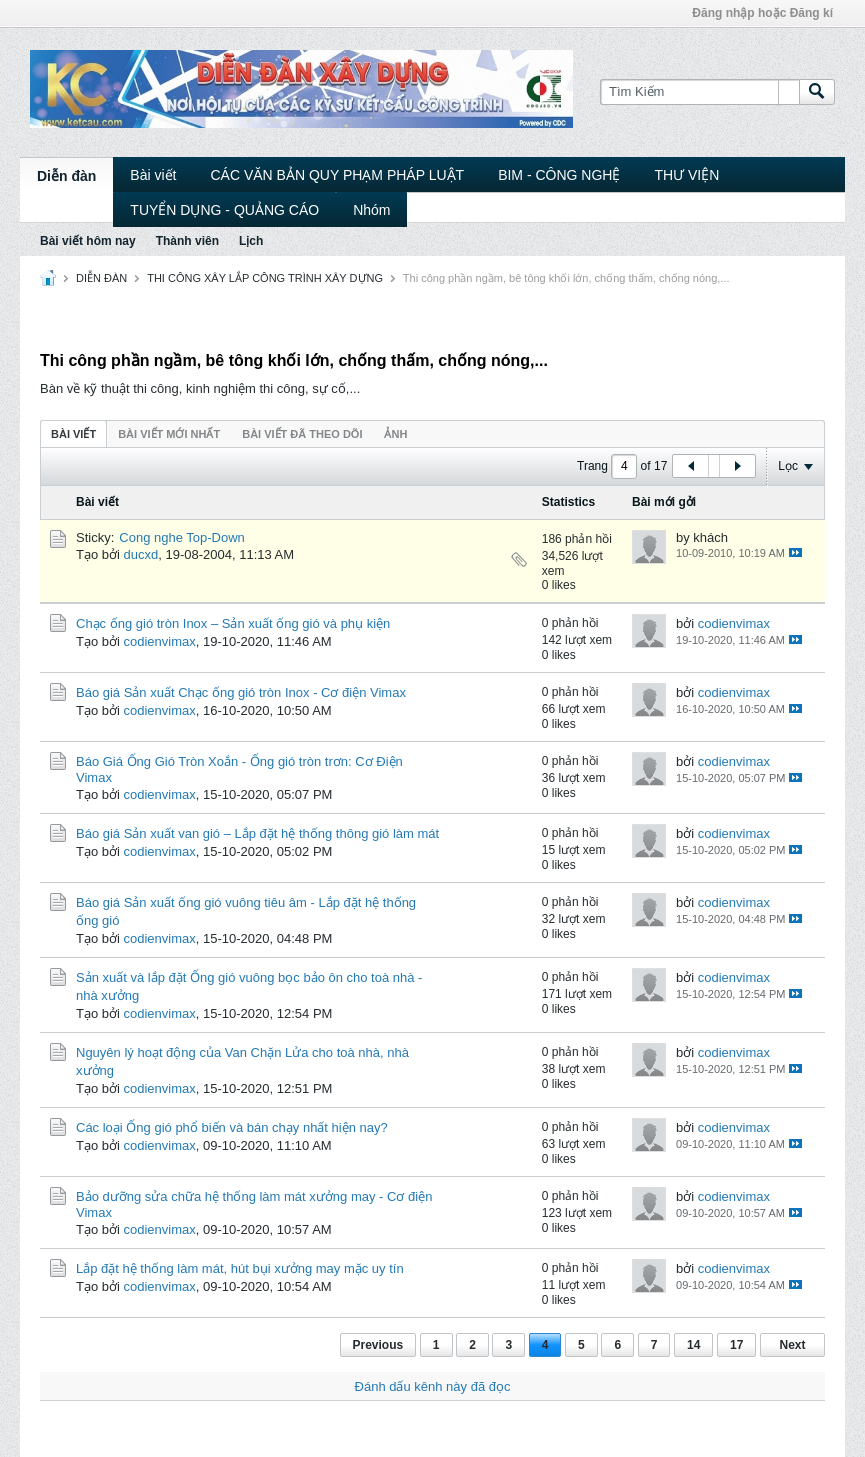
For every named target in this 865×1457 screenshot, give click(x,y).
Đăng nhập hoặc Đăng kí (762, 13)
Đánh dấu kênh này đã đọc (433, 1386)
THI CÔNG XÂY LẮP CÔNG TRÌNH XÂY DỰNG (265, 278)
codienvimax (160, 641)
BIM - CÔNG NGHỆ (559, 175)
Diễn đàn (66, 176)
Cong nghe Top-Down (182, 537)
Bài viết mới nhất (169, 434)
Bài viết (153, 175)
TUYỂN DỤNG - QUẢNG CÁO (224, 210)
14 (693, 1345)
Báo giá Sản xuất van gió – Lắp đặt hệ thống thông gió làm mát (257, 833)
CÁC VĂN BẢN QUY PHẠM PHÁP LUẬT (337, 175)
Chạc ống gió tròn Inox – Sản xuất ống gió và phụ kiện (233, 623)
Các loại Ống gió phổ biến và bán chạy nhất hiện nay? (232, 1127)
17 (736, 1345)
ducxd (141, 554)
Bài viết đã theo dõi (302, 434)
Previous (378, 1345)
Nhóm (371, 210)
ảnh (395, 434)
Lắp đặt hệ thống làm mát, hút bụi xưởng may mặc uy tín (240, 1268)
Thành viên (187, 241)
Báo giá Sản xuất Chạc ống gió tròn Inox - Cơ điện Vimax (241, 692)
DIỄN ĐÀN (101, 278)
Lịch (251, 241)
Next (792, 1345)
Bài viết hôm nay (88, 241)
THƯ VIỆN (686, 175)
